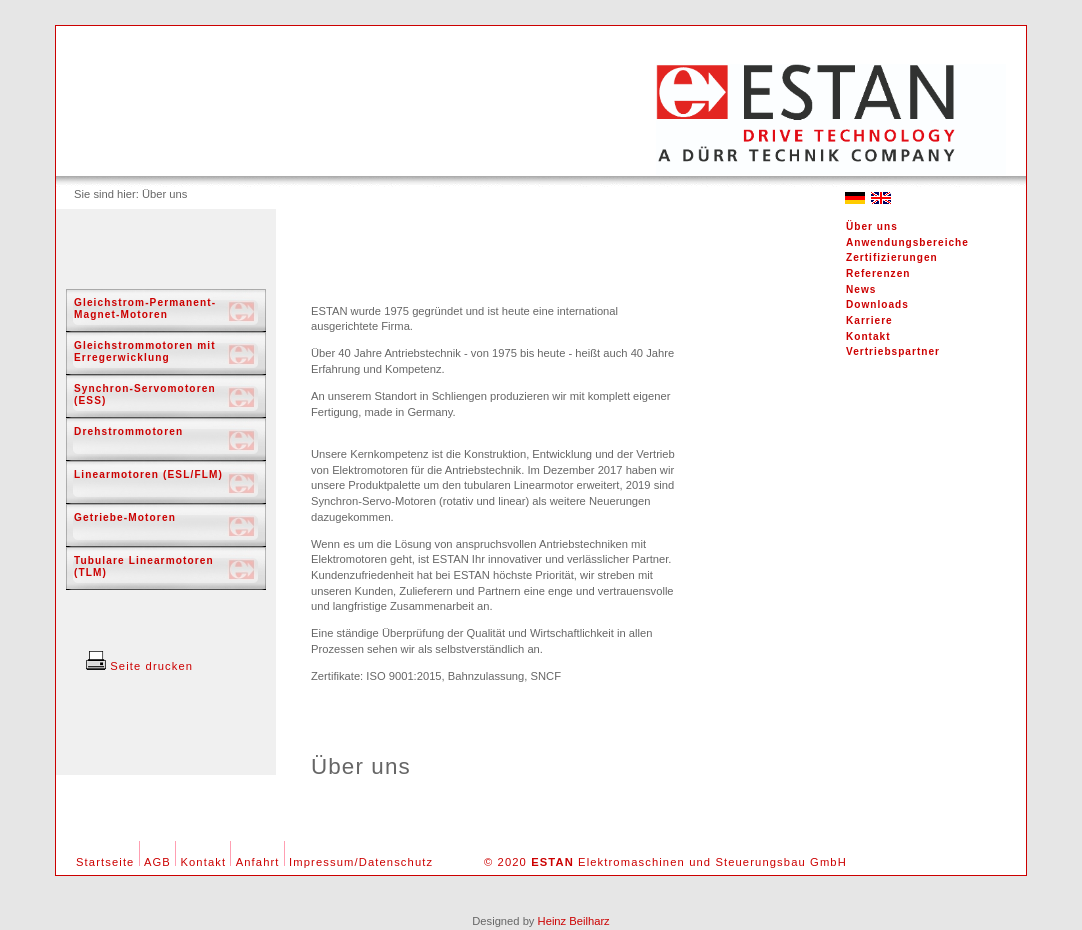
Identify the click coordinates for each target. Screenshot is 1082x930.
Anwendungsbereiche (907, 242)
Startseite (105, 862)
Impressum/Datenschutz (361, 862)
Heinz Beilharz (574, 921)
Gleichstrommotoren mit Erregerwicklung (145, 351)
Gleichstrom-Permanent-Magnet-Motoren (145, 308)
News (861, 289)
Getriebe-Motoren (125, 517)
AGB (157, 862)
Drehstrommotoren (128, 431)
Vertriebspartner (893, 351)
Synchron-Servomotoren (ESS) (145, 394)
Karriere (869, 320)
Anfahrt (258, 862)
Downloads (877, 304)
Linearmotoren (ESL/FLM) (148, 474)
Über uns (872, 226)
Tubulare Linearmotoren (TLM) (144, 566)
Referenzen (878, 273)
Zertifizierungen (892, 257)
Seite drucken (139, 666)
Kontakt (868, 336)
